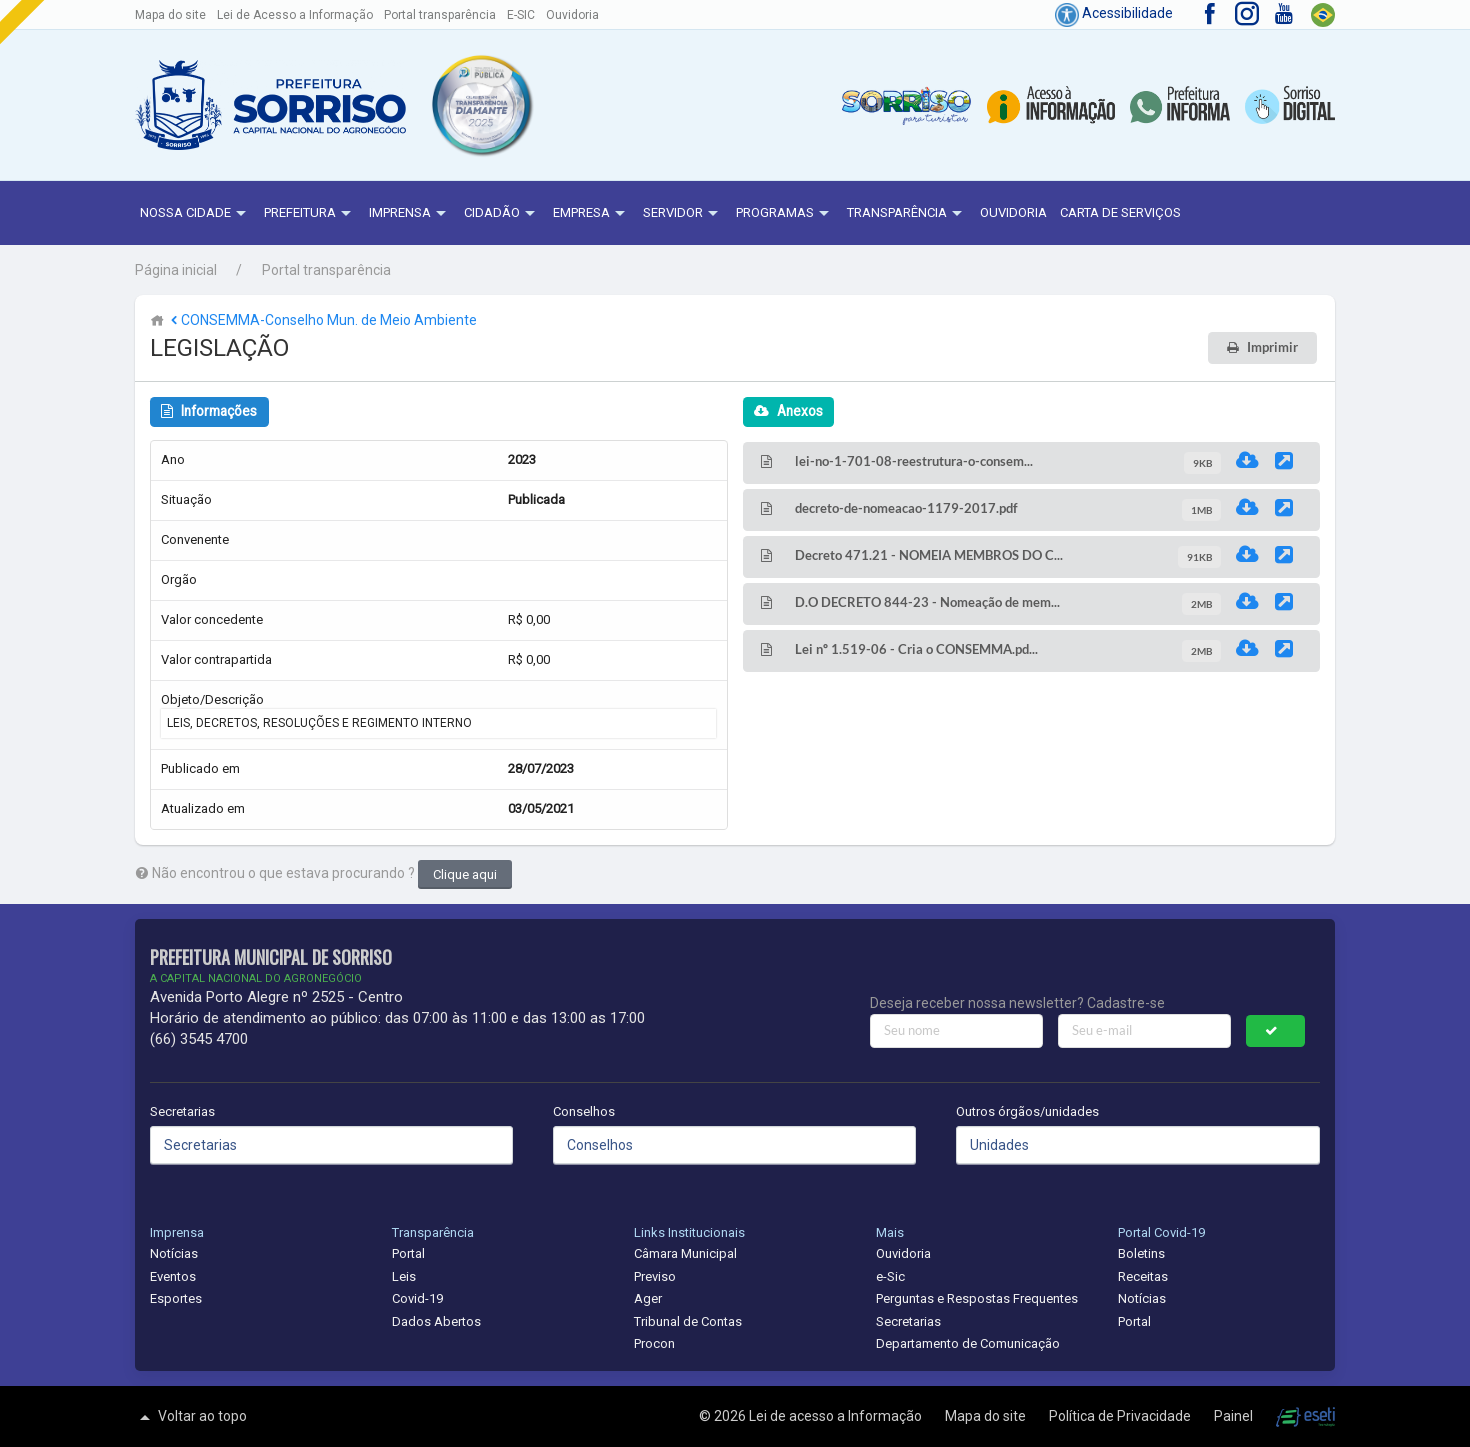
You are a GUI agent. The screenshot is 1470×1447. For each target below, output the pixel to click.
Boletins (1141, 1253)
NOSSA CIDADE (195, 214)
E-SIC (521, 15)
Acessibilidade (1114, 13)
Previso (655, 1276)
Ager (648, 1298)
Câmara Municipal (685, 1253)
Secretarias (182, 1111)
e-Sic (890, 1276)
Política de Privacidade (1121, 1416)
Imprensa (410, 214)
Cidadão (502, 214)
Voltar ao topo (191, 1417)
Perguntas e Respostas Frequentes (977, 1298)
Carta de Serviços (1120, 212)
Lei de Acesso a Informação (295, 15)
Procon (654, 1343)
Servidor (683, 214)
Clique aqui (465, 874)
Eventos (173, 1276)
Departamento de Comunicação (968, 1343)
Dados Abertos (436, 1321)
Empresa (591, 214)
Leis (404, 1276)
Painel (1235, 1416)
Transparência (907, 214)
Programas (785, 214)
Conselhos (584, 1111)
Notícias (174, 1253)
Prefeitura (310, 214)
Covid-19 (417, 1298)
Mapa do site (170, 15)
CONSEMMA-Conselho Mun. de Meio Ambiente (322, 320)
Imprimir (1272, 347)
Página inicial (176, 270)
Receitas (1143, 1276)
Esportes (176, 1298)
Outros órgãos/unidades (1027, 1111)
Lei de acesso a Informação (837, 1416)
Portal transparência (440, 15)
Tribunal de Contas (688, 1321)
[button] (481, 105)
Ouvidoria (572, 15)
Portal (408, 1253)
